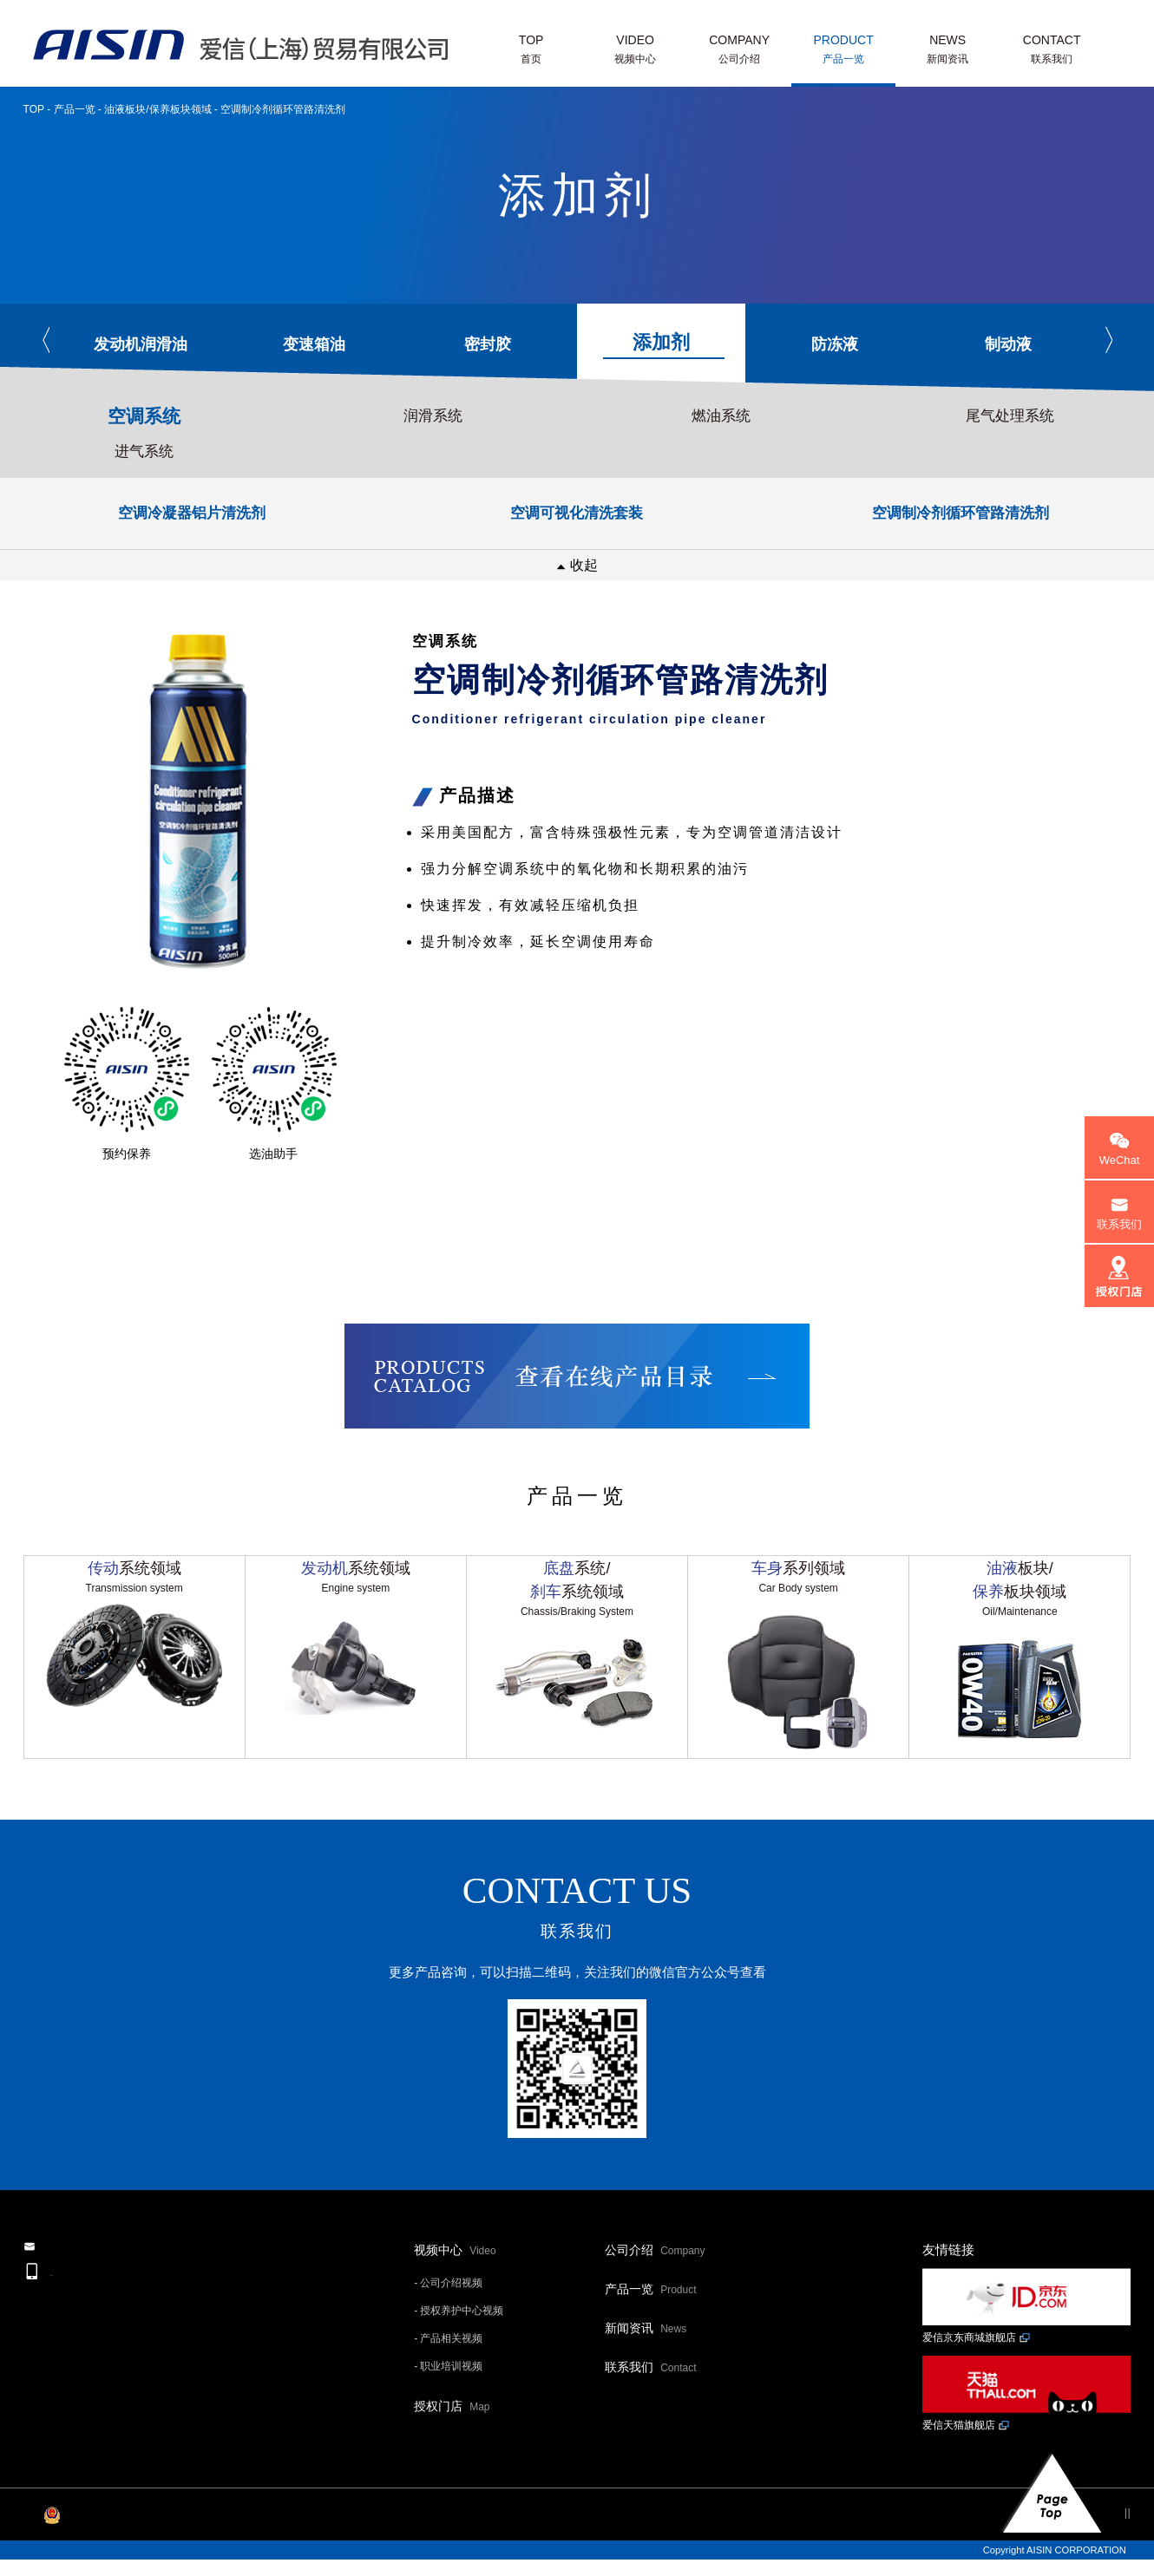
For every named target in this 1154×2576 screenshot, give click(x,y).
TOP (531, 51)
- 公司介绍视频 (448, 2317)
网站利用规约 (927, 2546)
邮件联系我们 (122, 2297)
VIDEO (635, 51)
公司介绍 (655, 2284)
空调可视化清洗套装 (576, 513)
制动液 (1008, 344)
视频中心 (454, 2284)
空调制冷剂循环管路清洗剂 (960, 513)
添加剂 (664, 345)
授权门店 (451, 2440)
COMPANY (739, 51)
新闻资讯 (645, 2362)
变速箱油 (314, 344)
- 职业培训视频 (448, 2400)
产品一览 (74, 109)
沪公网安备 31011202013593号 (216, 2545)
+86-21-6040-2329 (132, 2347)
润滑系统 (432, 416)
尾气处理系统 (1010, 416)
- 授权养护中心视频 (458, 2344)
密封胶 (487, 344)
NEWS (947, 51)
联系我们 (650, 2401)
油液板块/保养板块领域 (157, 109)
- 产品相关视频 (448, 2372)
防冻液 (834, 344)
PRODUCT (843, 51)
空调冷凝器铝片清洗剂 (192, 513)
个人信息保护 (1018, 2546)
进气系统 (144, 451)
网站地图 (1097, 2546)
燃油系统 (721, 416)
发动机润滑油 (140, 344)
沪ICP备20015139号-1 (71, 2545)
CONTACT (1052, 51)
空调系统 (144, 416)
